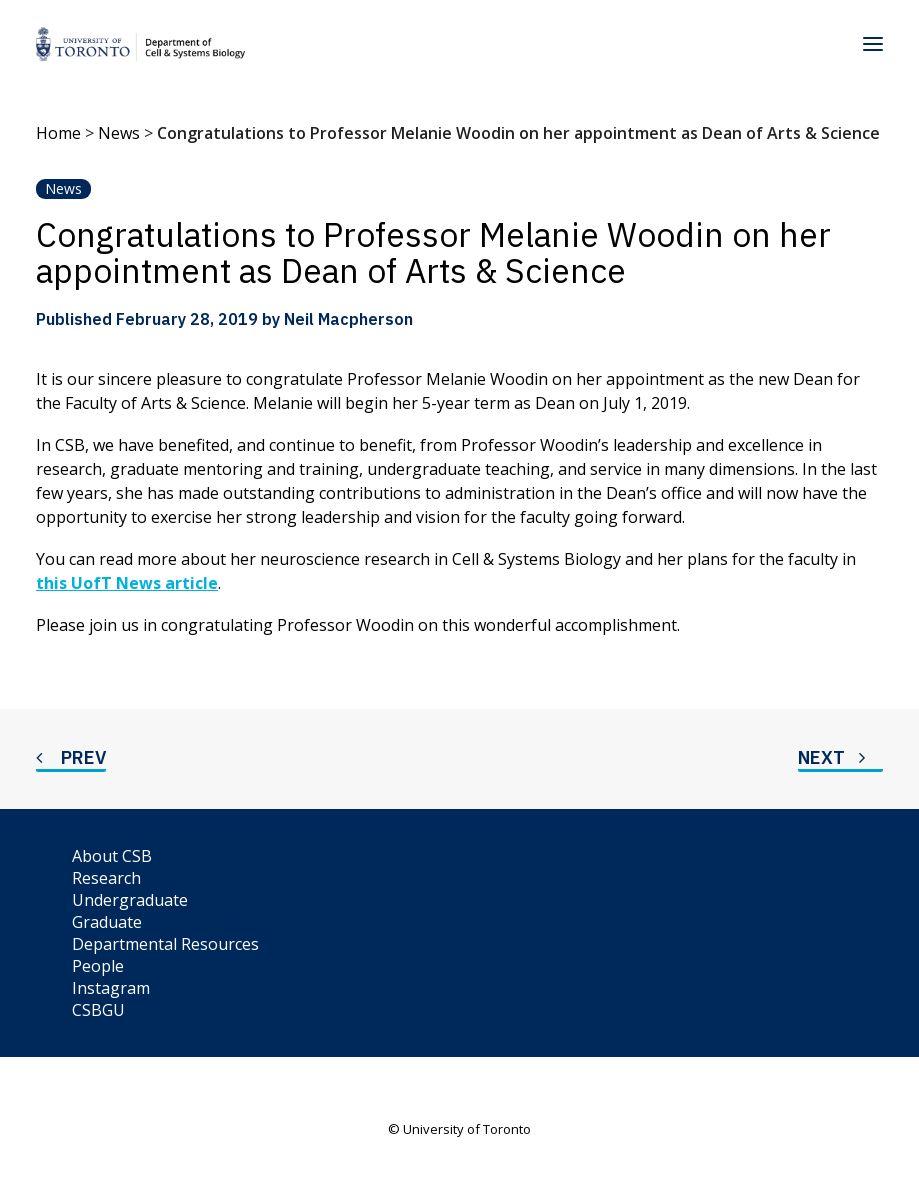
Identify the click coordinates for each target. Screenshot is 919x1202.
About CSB (112, 856)
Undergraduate (130, 900)
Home (58, 133)
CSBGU (98, 1010)
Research (106, 878)
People (98, 966)
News (119, 133)
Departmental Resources (165, 944)
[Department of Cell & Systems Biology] (140, 44)
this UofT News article (127, 583)
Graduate (107, 922)
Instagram (111, 988)
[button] (873, 44)
